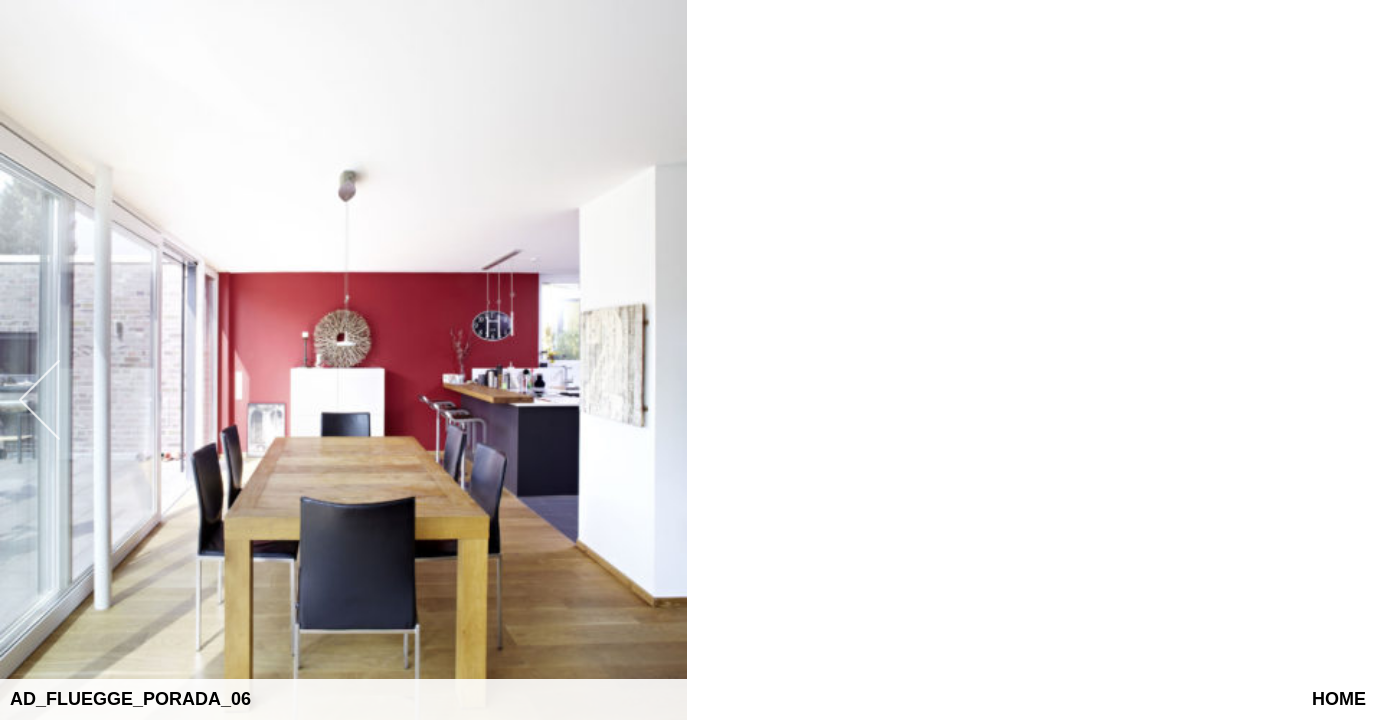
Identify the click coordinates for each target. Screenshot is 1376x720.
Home (1339, 699)
